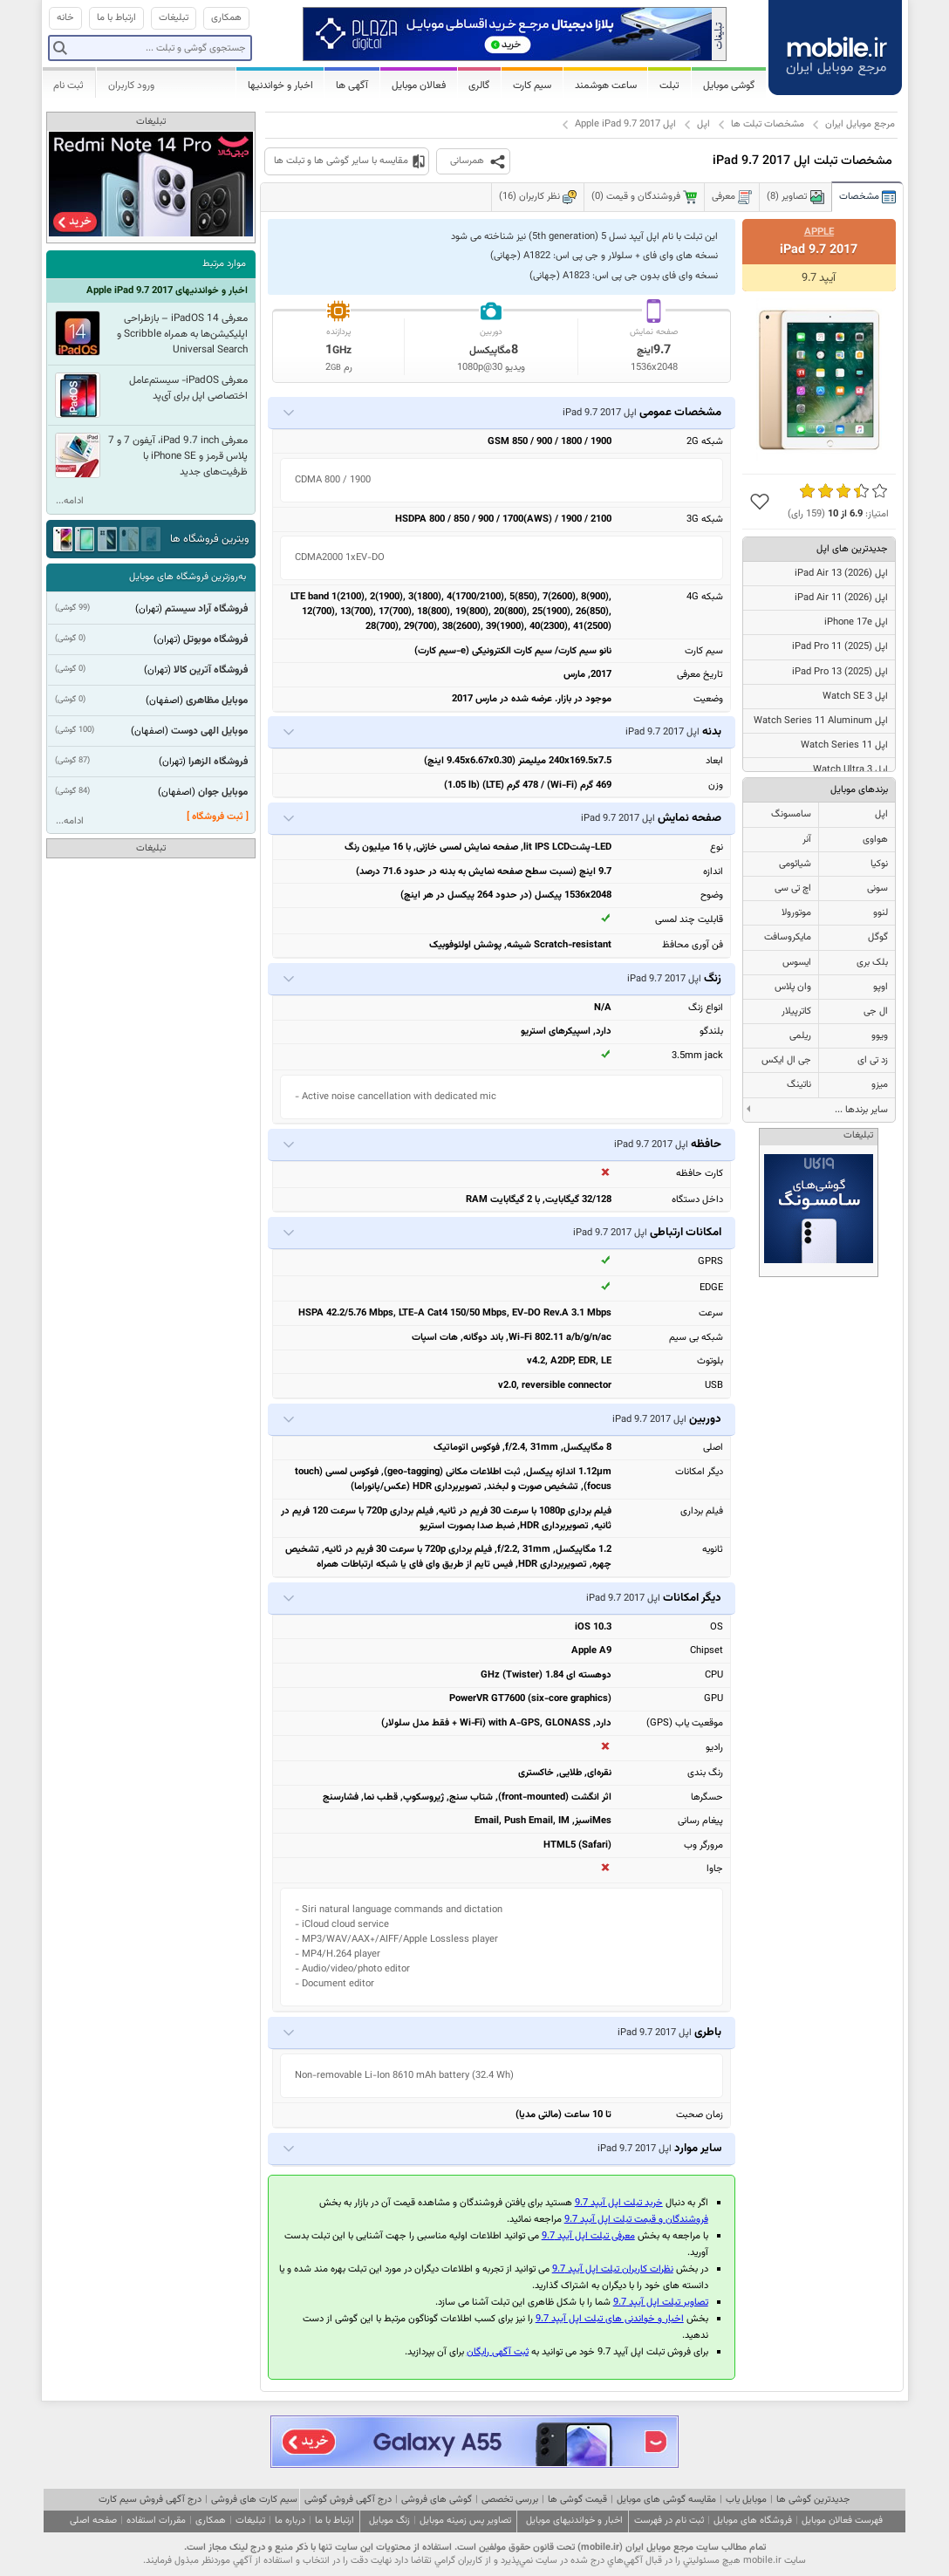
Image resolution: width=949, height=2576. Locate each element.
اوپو (880, 987)
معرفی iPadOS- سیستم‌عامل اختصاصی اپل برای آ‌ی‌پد (188, 388)
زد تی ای (872, 1060)
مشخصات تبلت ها (767, 124)
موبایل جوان (223, 792)
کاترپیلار (796, 1011)
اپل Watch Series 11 (844, 745)
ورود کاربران (131, 85)
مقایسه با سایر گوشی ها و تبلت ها (341, 161)
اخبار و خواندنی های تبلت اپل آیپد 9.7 (610, 2319)
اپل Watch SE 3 (855, 696)
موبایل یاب (746, 2499)
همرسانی (467, 161)
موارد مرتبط (224, 263)
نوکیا (879, 864)
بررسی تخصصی (509, 2499)
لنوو (880, 912)
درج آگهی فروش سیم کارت (150, 2499)
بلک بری (872, 962)
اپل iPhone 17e (856, 622)
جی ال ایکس (786, 1060)
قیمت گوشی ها (577, 2499)
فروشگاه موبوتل (215, 639)
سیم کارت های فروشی (254, 2499)
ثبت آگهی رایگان (498, 2352)
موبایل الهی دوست (209, 731)
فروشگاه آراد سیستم (206, 609)
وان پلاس (793, 987)
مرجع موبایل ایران (860, 124)
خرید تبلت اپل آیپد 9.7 (619, 2203)
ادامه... (70, 501)
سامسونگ (791, 814)
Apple (819, 232)
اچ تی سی (793, 888)
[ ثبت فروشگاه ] (218, 817)
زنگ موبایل (389, 2520)
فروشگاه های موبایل (752, 2520)
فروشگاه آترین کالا (211, 670)
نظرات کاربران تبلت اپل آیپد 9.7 (612, 2269)
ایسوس (796, 962)
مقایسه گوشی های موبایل (666, 2499)
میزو (879, 1084)
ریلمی (800, 1035)
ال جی (876, 1011)
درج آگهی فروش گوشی (348, 2499)
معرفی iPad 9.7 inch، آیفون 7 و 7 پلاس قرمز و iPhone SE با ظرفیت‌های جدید (178, 456)
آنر (806, 839)
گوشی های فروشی (436, 2499)
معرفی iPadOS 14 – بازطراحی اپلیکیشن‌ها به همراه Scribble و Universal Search (182, 334)
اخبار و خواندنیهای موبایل (574, 2520)
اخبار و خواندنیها (280, 85)
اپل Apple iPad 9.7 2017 (625, 124)
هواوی (875, 839)
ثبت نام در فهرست (669, 2520)
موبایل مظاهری (217, 700)
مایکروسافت (787, 937)
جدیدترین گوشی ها (813, 2499)
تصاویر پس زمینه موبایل (465, 2520)
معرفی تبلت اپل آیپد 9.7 (588, 2236)
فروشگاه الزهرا (218, 761)
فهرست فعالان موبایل (842, 2520)
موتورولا (796, 912)
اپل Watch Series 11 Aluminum (821, 721)
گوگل (878, 937)
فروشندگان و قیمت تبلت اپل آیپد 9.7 (636, 2219)
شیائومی (795, 864)
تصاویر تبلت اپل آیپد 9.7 (660, 2302)
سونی (877, 888)
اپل (703, 124)
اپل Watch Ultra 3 (850, 769)
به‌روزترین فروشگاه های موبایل (187, 577)
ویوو (879, 1035)
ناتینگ (799, 1084)
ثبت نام (68, 85)
